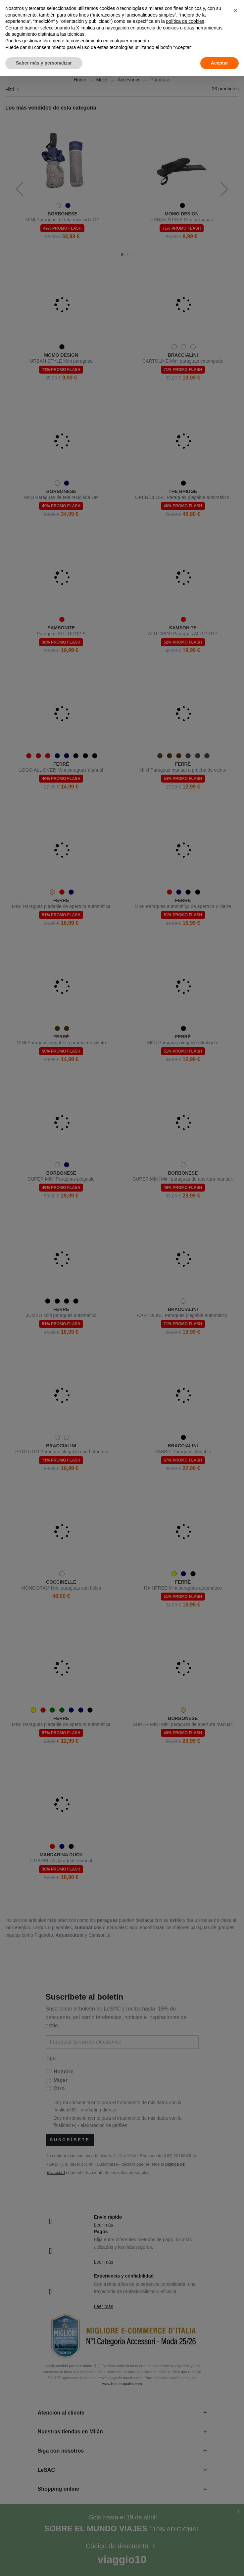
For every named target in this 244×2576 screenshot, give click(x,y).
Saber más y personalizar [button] (44, 63)
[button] (235, 10)
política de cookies (185, 21)
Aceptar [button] (219, 63)
